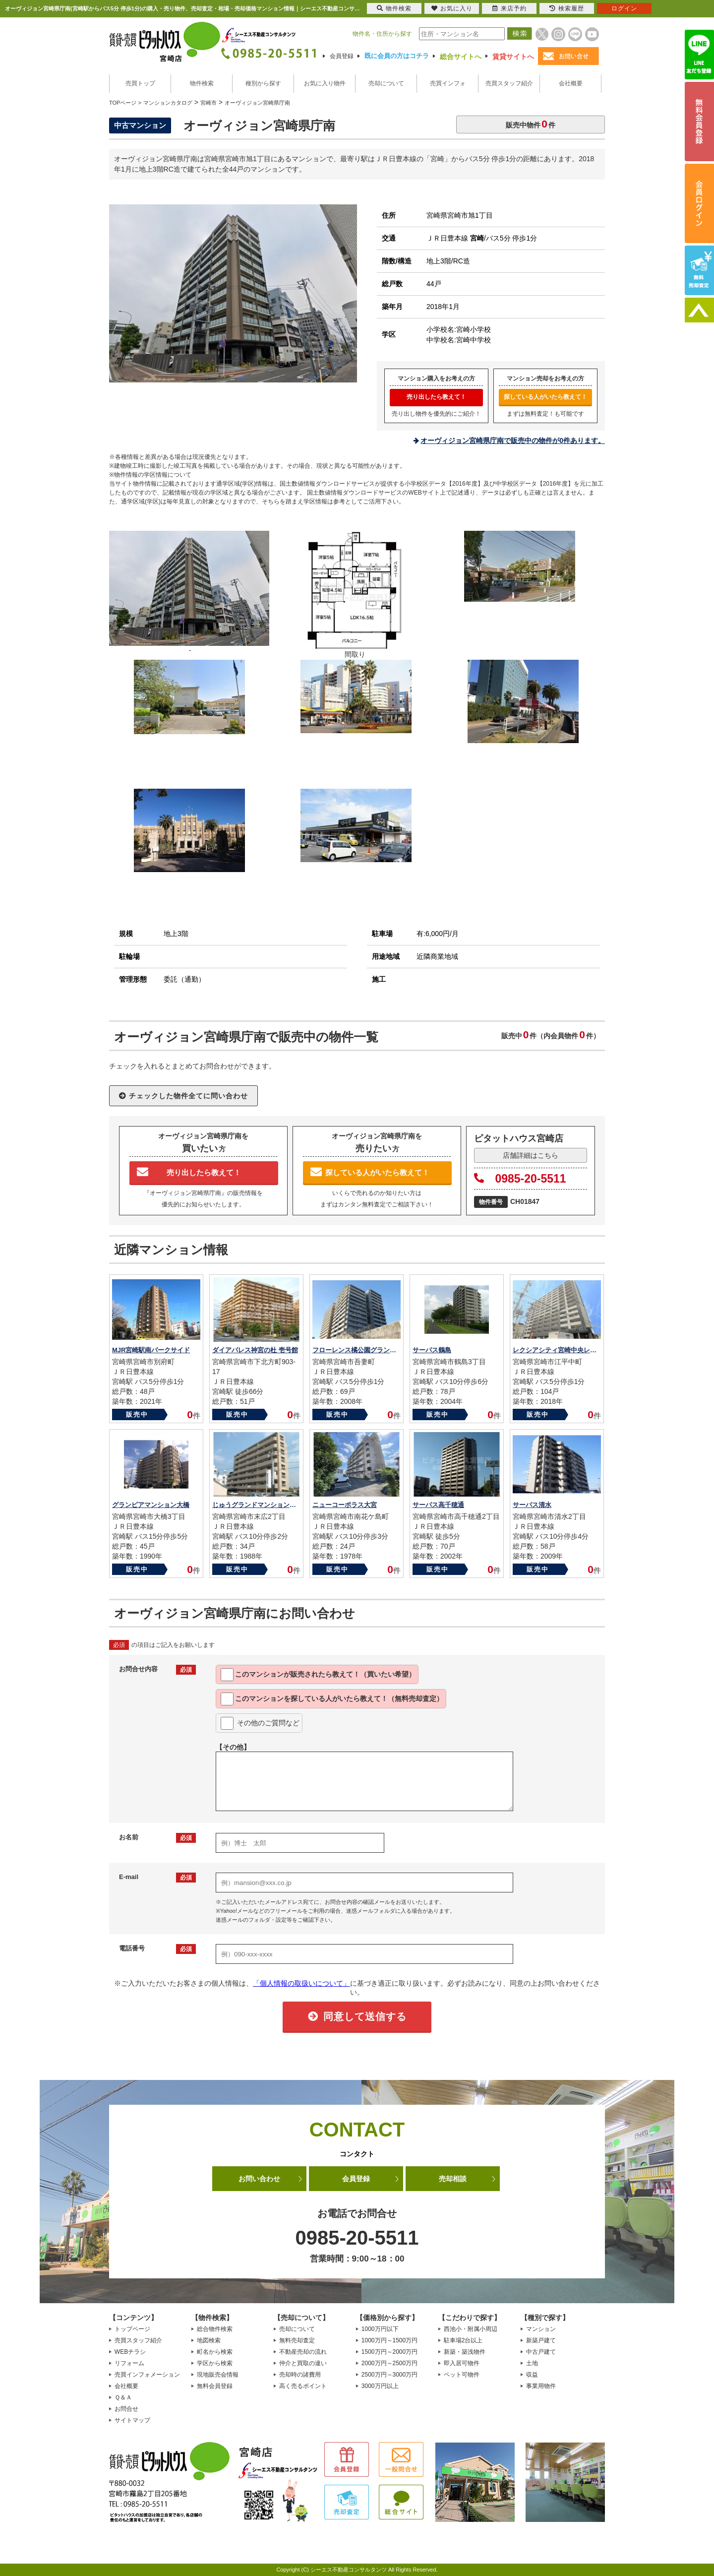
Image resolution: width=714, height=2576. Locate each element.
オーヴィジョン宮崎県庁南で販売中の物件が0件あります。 (512, 440)
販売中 (137, 1414)
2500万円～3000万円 (389, 2374)
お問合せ (126, 2408)
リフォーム (129, 2363)
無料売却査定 (297, 2340)
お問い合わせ (259, 2179)
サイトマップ (132, 2420)
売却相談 (453, 2179)
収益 (532, 2374)
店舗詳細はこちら (530, 1155)
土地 (532, 2363)
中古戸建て (541, 2351)
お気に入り (452, 8)
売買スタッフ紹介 (509, 83)
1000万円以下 (380, 2328)
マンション (541, 2328)
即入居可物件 (461, 2363)
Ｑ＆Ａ (123, 2397)
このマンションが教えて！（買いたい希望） (318, 1674)
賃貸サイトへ (513, 57)
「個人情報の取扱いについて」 (301, 1983)
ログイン (624, 8)
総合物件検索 (215, 2328)
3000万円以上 (380, 2386)
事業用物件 (541, 2386)
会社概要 (571, 83)
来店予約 (509, 8)
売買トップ (140, 83)
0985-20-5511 (520, 1178)
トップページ (132, 2328)
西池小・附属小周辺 (470, 2328)
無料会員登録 (215, 2386)
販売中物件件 (530, 123)
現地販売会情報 (217, 2374)
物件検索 (202, 83)
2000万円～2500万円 (389, 2363)
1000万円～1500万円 (389, 2340)
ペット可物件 (461, 2374)
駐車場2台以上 (463, 2340)
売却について (386, 83)
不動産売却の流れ (303, 2351)
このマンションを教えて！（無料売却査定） (332, 1699)
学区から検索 (215, 2363)
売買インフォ (448, 83)
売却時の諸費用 (300, 2374)
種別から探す (263, 83)
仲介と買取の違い (303, 2363)
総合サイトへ (460, 57)
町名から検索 (215, 2351)
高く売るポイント (303, 2386)
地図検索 (209, 2340)
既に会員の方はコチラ (396, 56)
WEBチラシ (130, 2351)
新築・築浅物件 (464, 2351)
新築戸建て (541, 2340)
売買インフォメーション (147, 2374)
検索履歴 (566, 8)
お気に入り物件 (325, 83)
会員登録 (342, 56)
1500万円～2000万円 (389, 2351)
